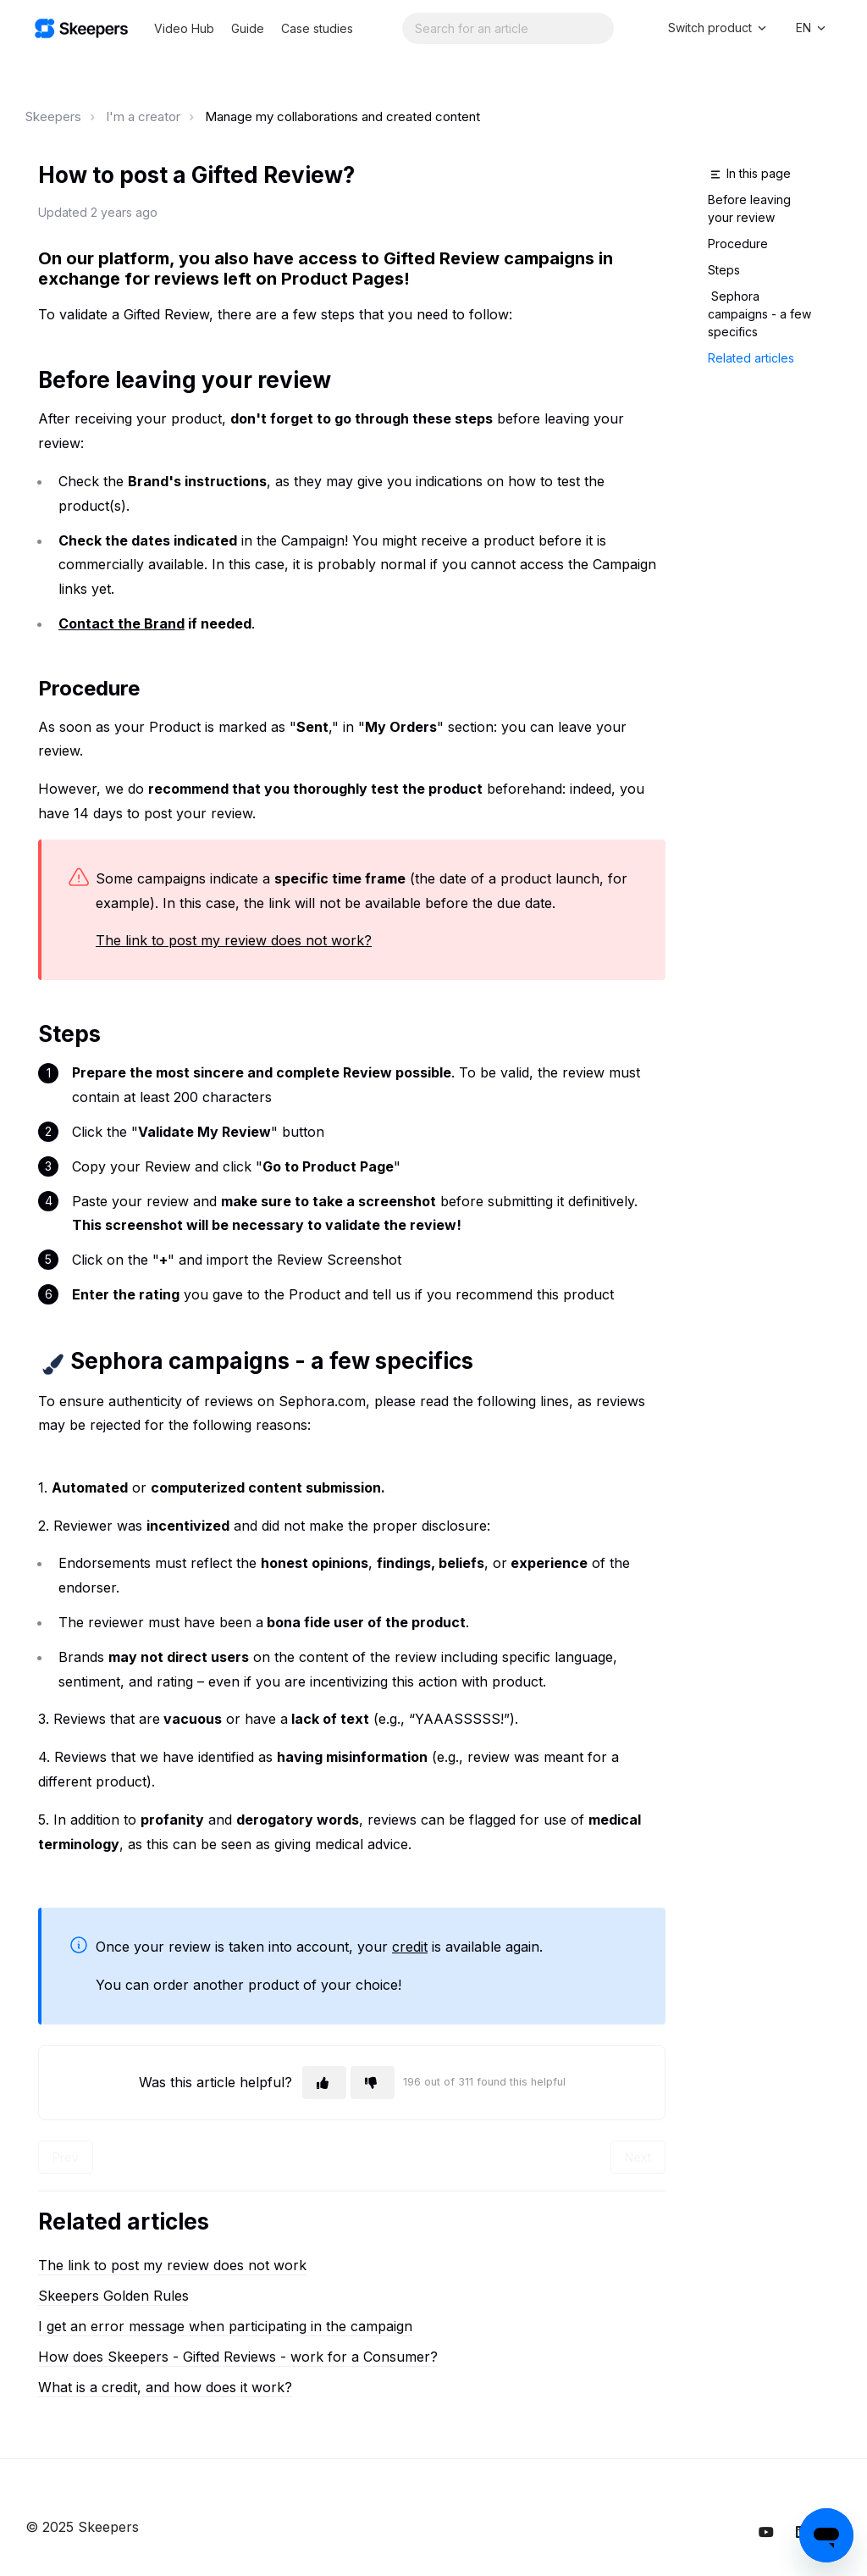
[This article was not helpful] (373, 2082)
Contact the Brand (121, 623)
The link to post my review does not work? (234, 940)
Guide (247, 28)
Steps (724, 270)
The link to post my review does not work (172, 2265)
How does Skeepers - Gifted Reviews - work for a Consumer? (238, 2356)
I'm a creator (143, 116)
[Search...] (508, 28)
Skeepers (53, 116)
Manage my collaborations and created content (342, 116)
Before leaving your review (749, 208)
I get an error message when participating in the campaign (225, 2326)
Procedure (738, 243)
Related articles (751, 358)
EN (812, 28)
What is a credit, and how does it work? (165, 2387)
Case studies (317, 28)
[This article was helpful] (324, 2082)
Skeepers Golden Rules (113, 2295)
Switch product (718, 28)
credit (410, 1946)
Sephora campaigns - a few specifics (759, 314)
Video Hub (184, 28)
